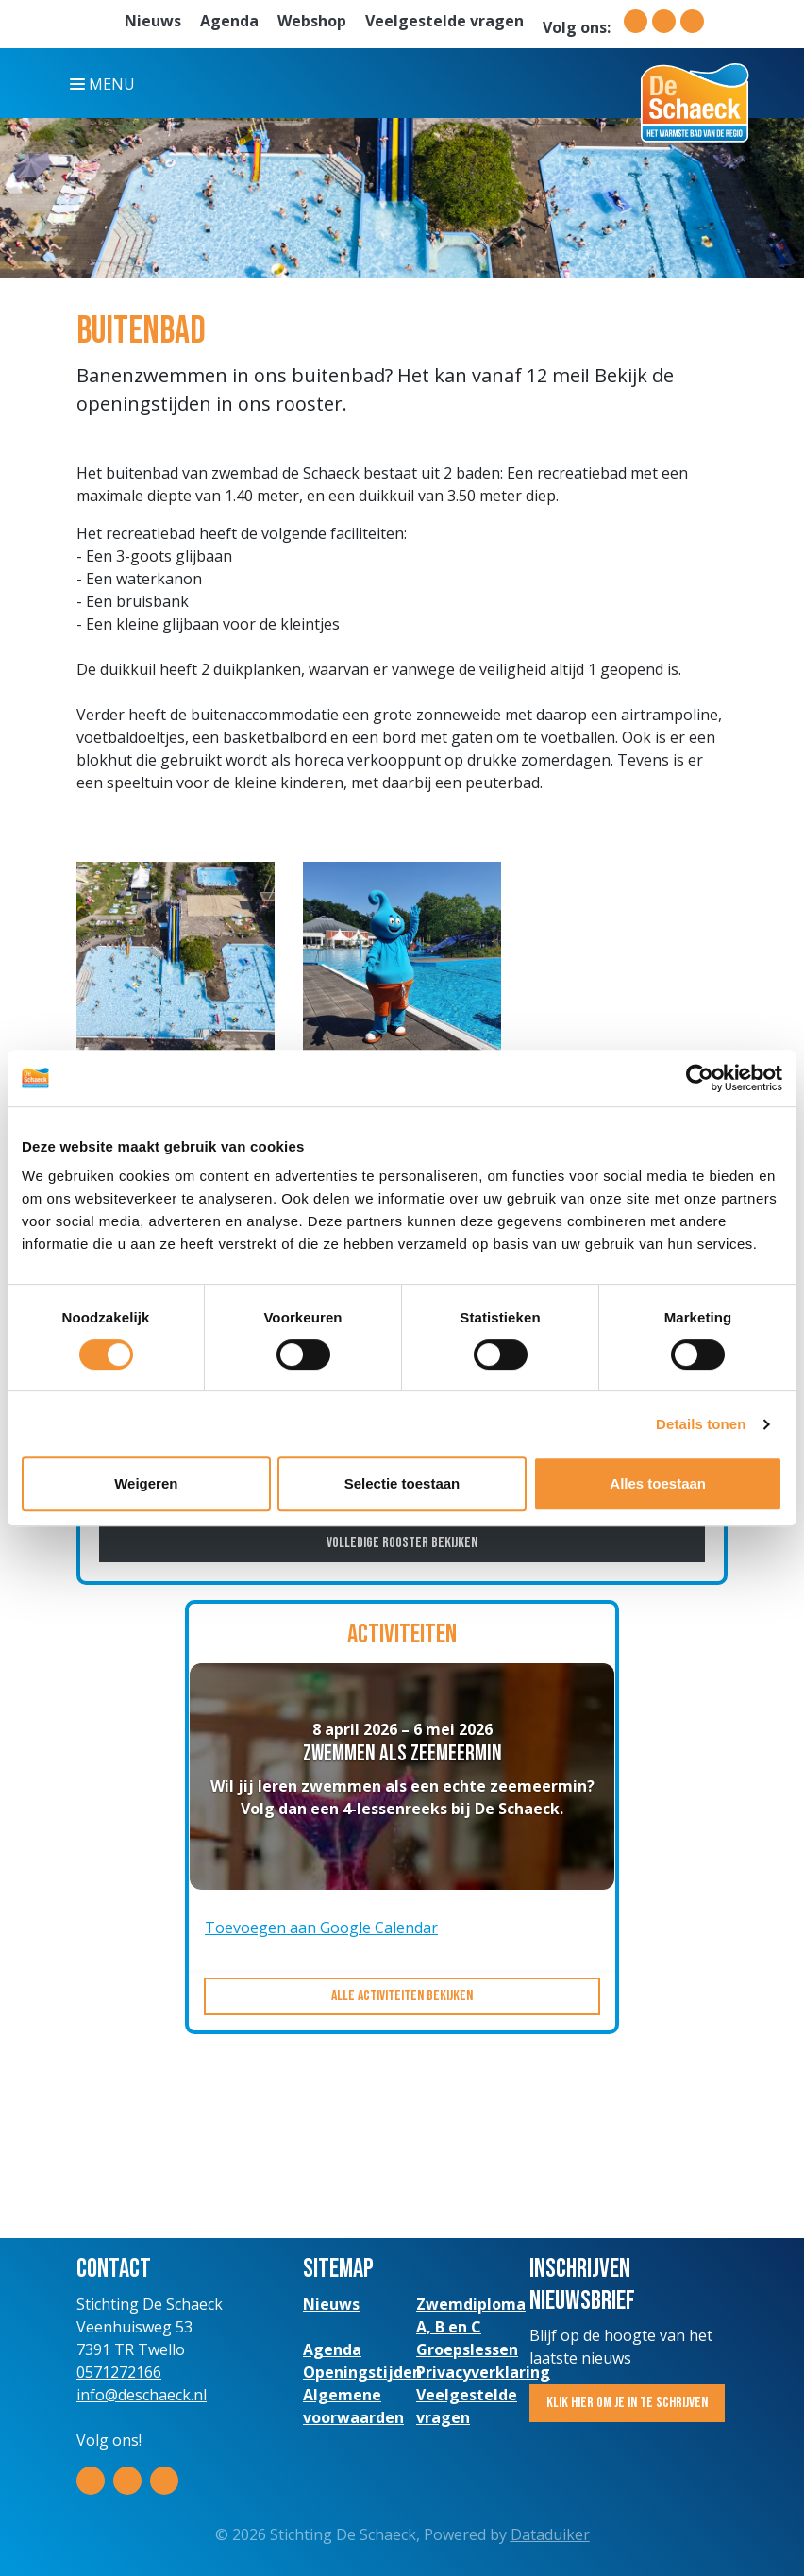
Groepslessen (467, 2349)
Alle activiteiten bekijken (402, 1996)
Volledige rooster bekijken (402, 1543)
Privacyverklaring (483, 2372)
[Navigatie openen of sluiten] (106, 83)
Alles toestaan (658, 1483)
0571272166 (118, 2372)
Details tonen (700, 1424)
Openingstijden (362, 2372)
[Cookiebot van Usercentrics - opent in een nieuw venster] (699, 1078)
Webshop (311, 20)
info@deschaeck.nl (141, 2394)
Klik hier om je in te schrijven (627, 2403)
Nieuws (153, 20)
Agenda (229, 20)
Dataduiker (550, 2534)
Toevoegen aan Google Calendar (321, 1927)
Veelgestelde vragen (444, 20)
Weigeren (145, 1483)
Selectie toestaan (402, 1483)
